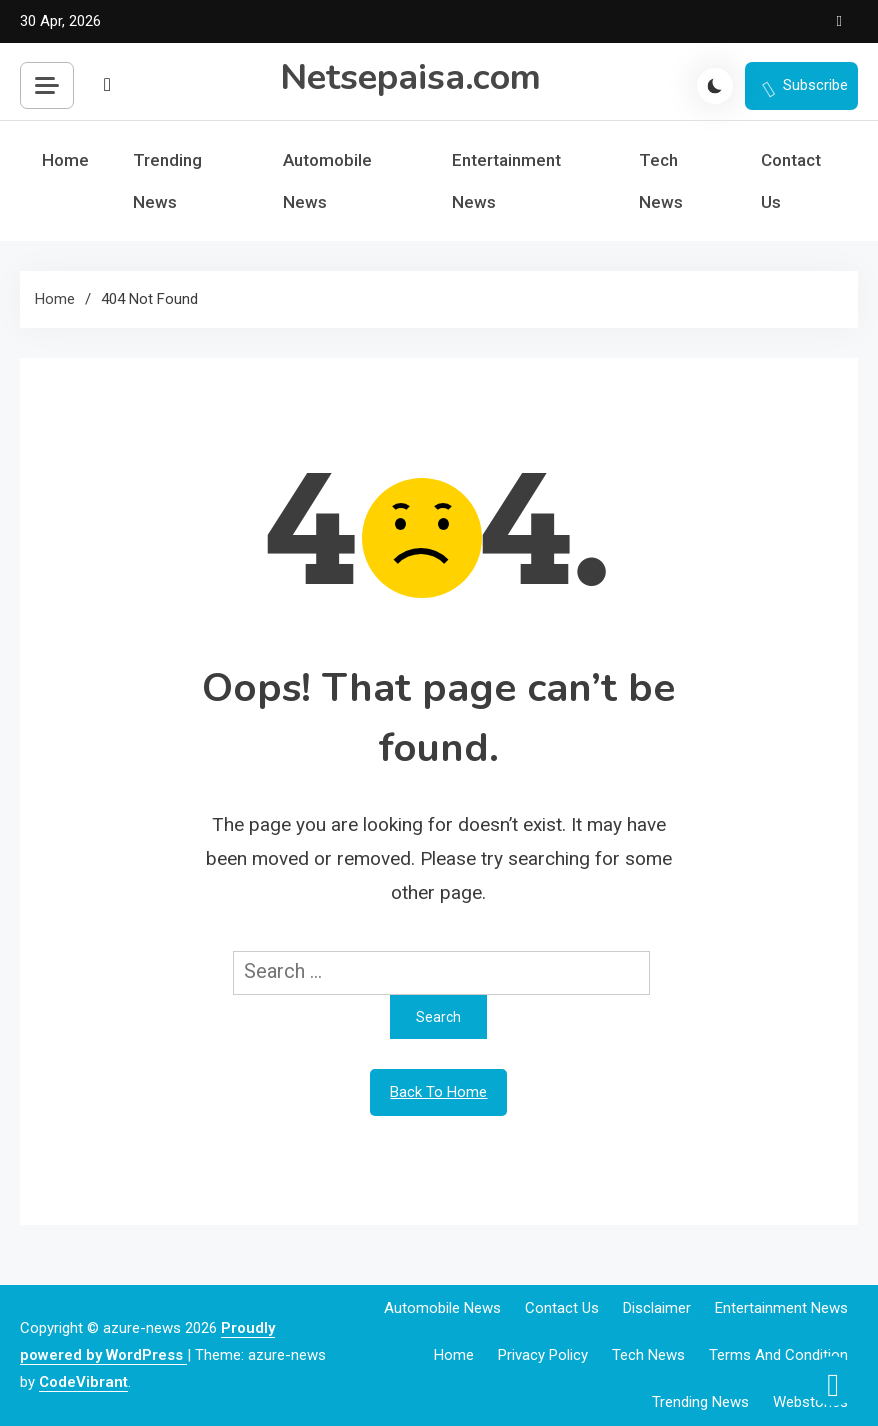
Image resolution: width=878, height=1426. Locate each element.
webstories (810, 1402)
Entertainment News (506, 181)
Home (65, 160)
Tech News (661, 181)
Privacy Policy (543, 1355)
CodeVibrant (83, 1382)
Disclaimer (657, 1308)
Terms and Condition (778, 1355)
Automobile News (327, 181)
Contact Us (791, 181)
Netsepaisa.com (410, 77)
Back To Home (438, 1092)
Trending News (167, 181)
